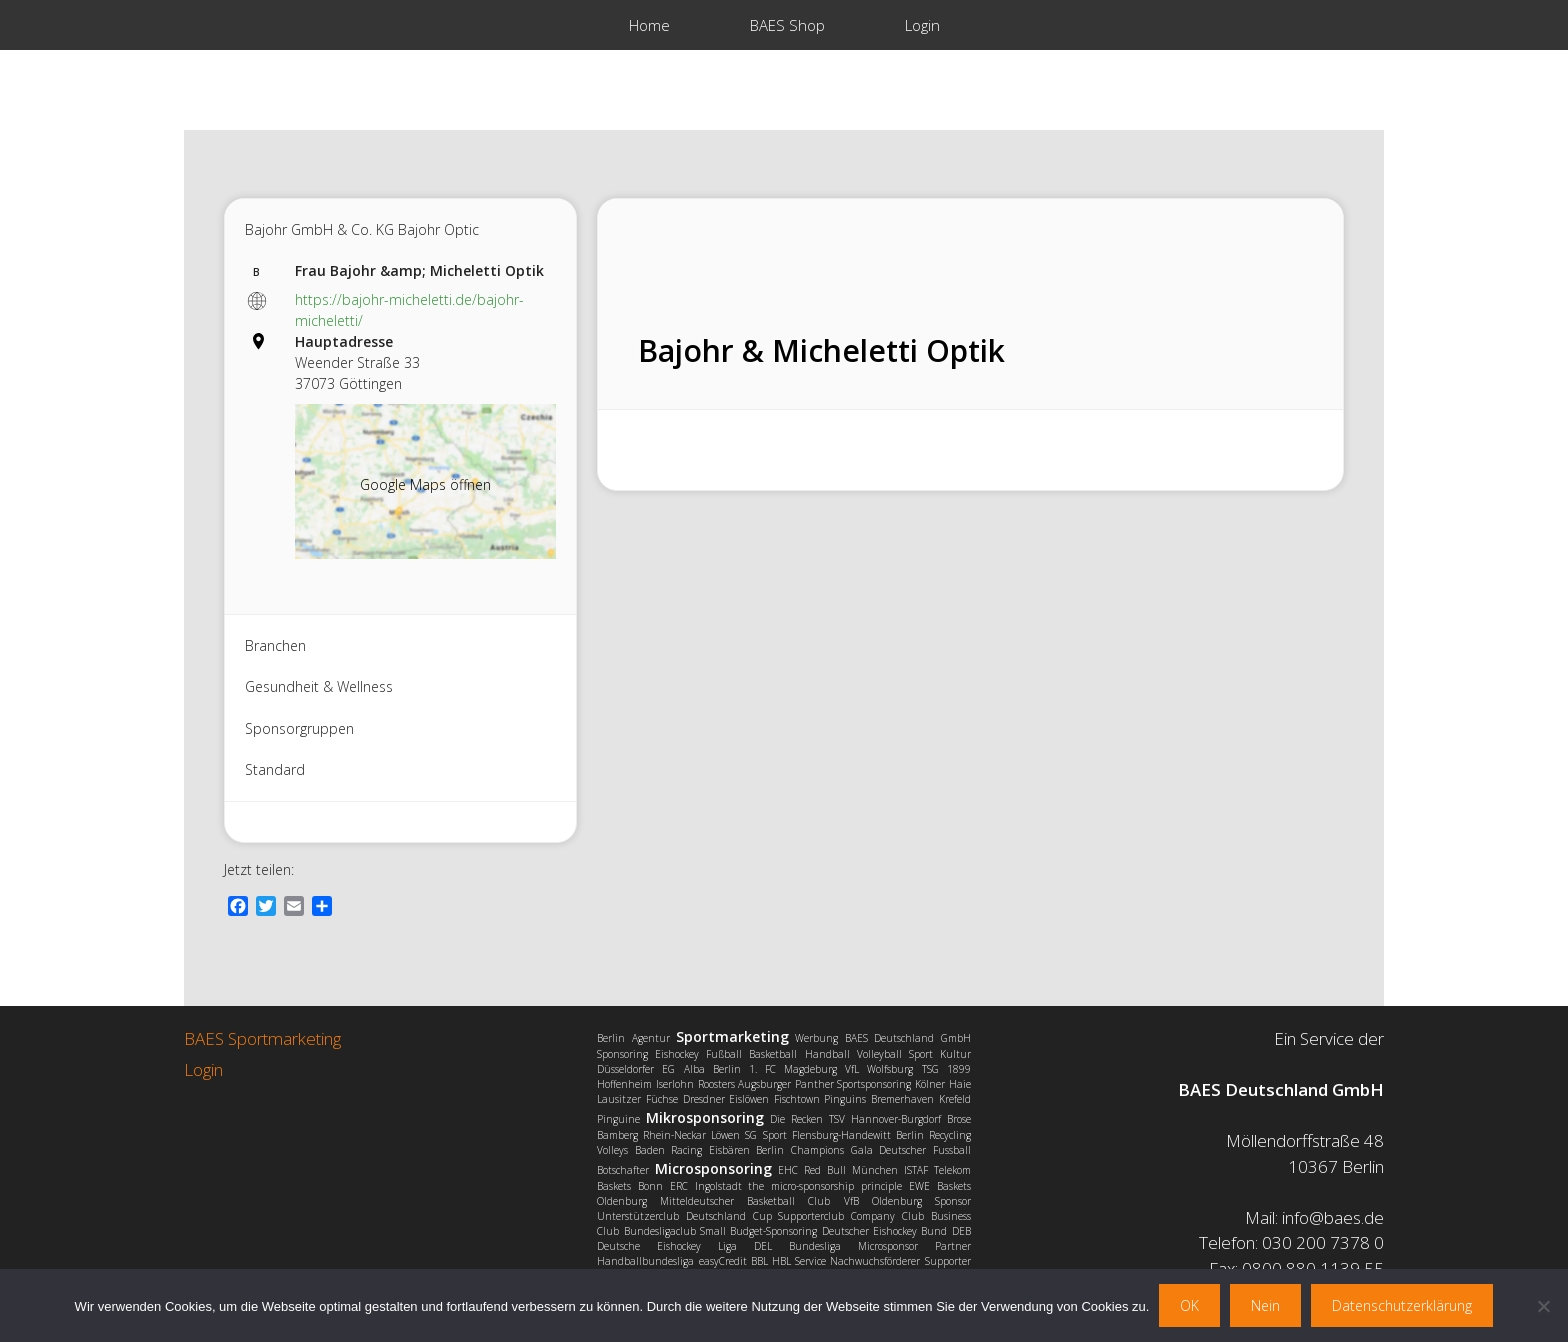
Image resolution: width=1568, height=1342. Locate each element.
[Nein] (1543, 1306)
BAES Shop (787, 25)
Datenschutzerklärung (1402, 1305)
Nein (1265, 1305)
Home (649, 25)
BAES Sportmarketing (262, 1038)
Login (922, 25)
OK (1189, 1305)
